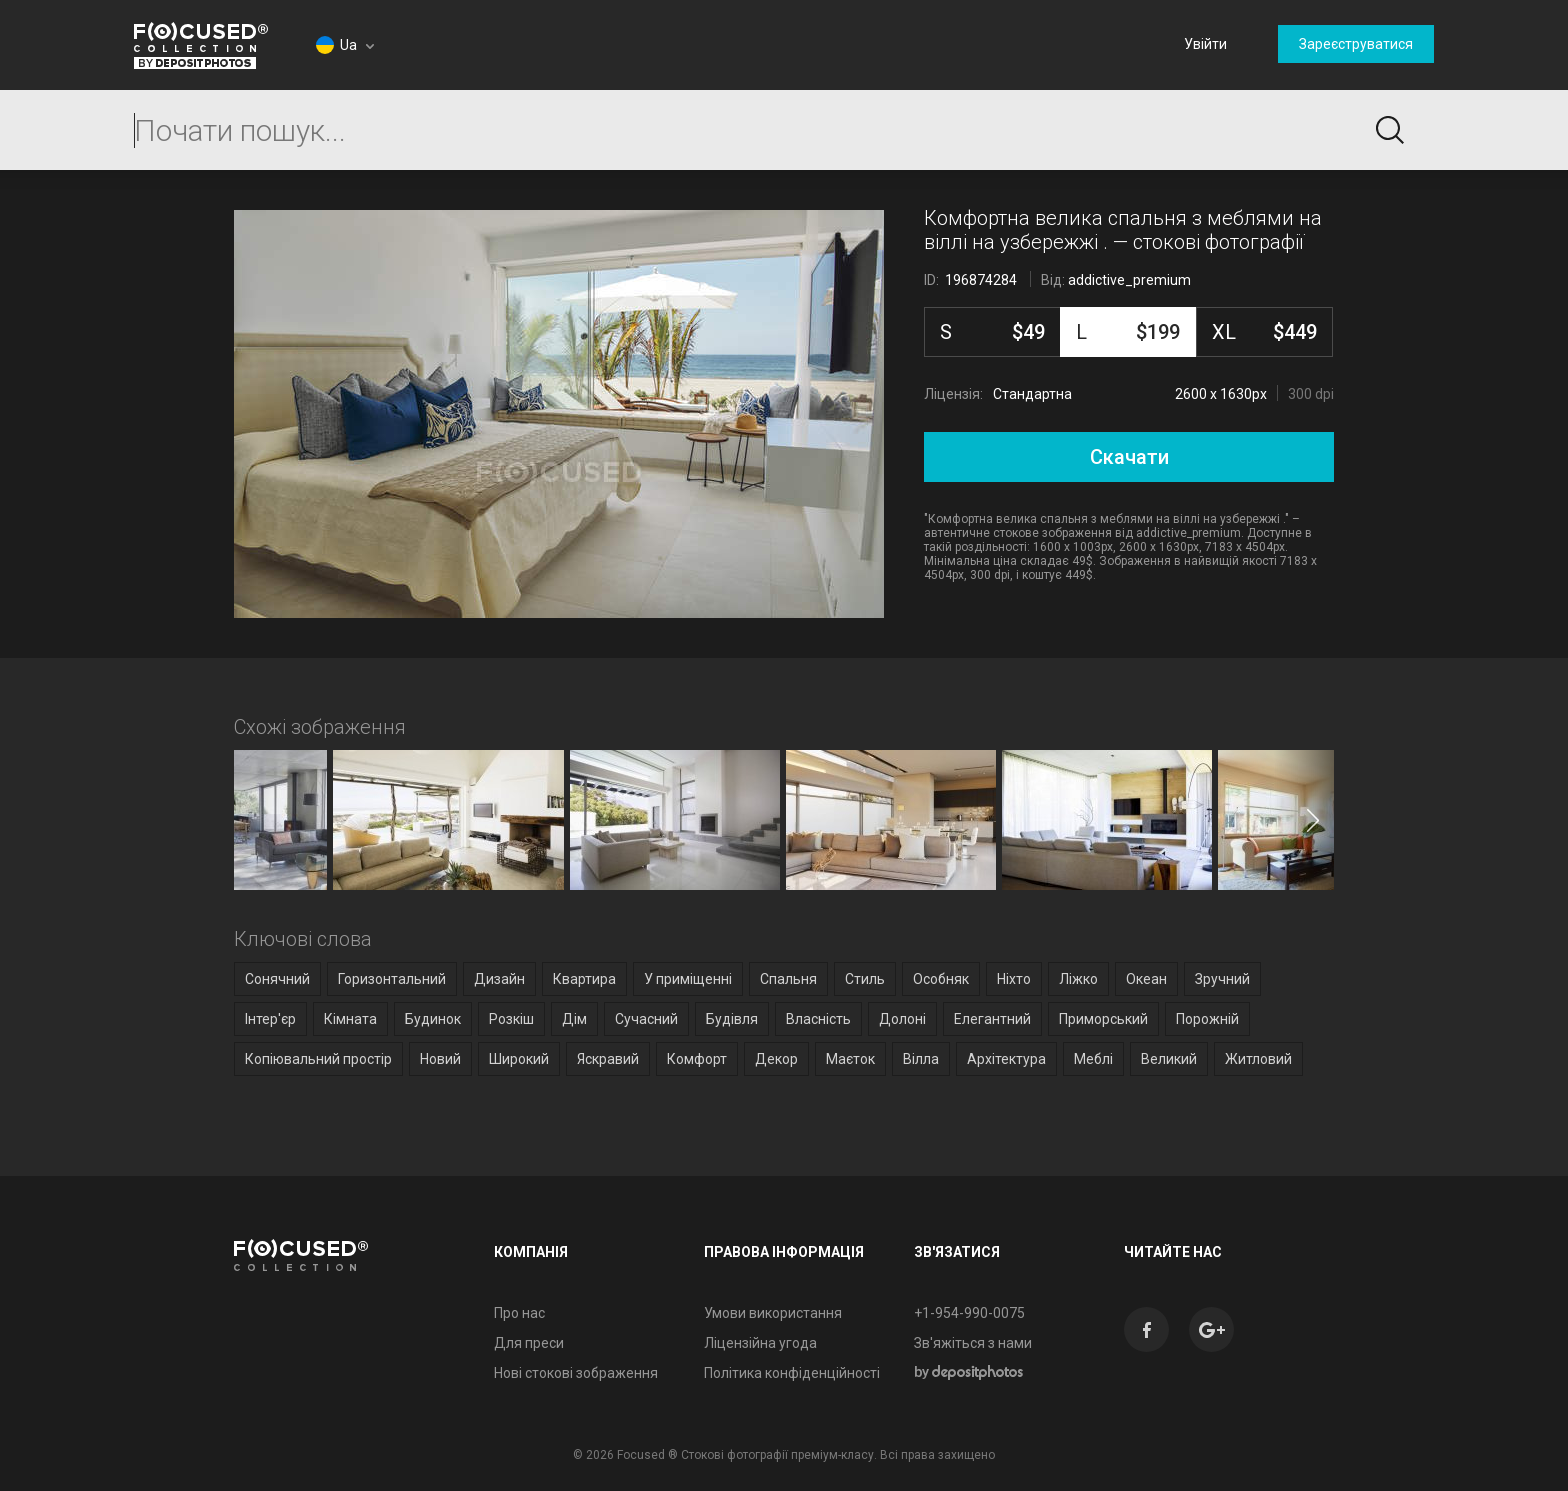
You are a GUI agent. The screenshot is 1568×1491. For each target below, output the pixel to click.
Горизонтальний (392, 979)
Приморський (1103, 1019)
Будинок (433, 1019)
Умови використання (773, 1313)
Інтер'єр (270, 1019)
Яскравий (608, 1059)
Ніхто (1014, 979)
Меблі (1093, 1059)
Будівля (732, 1019)
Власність (818, 1019)
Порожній (1207, 1019)
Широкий (519, 1059)
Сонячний (277, 979)
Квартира (584, 979)
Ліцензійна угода (760, 1343)
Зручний (1222, 979)
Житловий (1258, 1059)
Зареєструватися (1356, 44)
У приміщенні (688, 979)
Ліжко (1078, 979)
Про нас (519, 1313)
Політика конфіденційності (792, 1373)
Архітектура (1006, 1059)
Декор (776, 1059)
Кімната (350, 1019)
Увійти (1205, 44)
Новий (440, 1059)
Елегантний (992, 1019)
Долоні (902, 1019)
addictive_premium (1129, 280)
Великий (1169, 1059)
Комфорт (697, 1059)
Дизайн (499, 979)
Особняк (941, 979)
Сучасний (646, 1019)
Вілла (921, 1059)
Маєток (850, 1059)
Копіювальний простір (318, 1059)
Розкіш (511, 1019)
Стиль (865, 979)
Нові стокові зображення (576, 1373)
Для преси (529, 1343)
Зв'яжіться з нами (973, 1343)
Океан (1146, 979)
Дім (574, 1019)
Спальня (788, 979)
